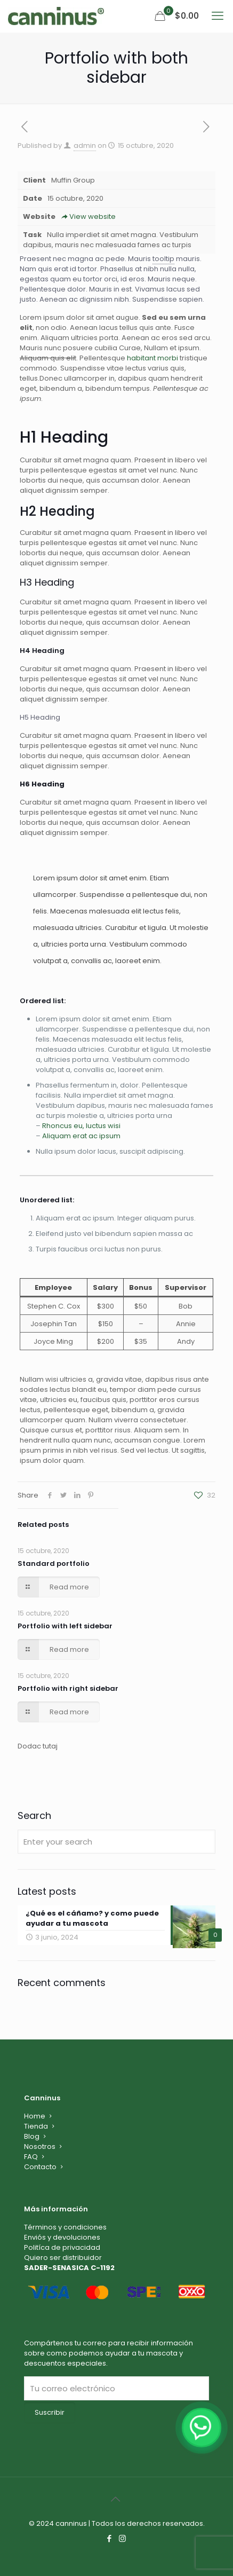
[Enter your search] (116, 1842)
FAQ (31, 2157)
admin (85, 145)
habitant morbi (152, 358)
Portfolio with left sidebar (65, 1626)
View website (88, 216)
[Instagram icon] (123, 2538)
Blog (31, 2136)
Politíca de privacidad (62, 2247)
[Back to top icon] (117, 2499)
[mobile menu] (219, 16)
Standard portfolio (54, 1563)
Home (34, 2116)
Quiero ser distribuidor (63, 2257)
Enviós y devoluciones (62, 2237)
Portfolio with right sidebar (68, 1688)
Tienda (36, 2126)
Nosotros (39, 2146)
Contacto (40, 2167)
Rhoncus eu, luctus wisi (81, 1126)
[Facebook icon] (110, 2538)
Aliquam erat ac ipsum (81, 1136)
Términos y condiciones (65, 2227)
